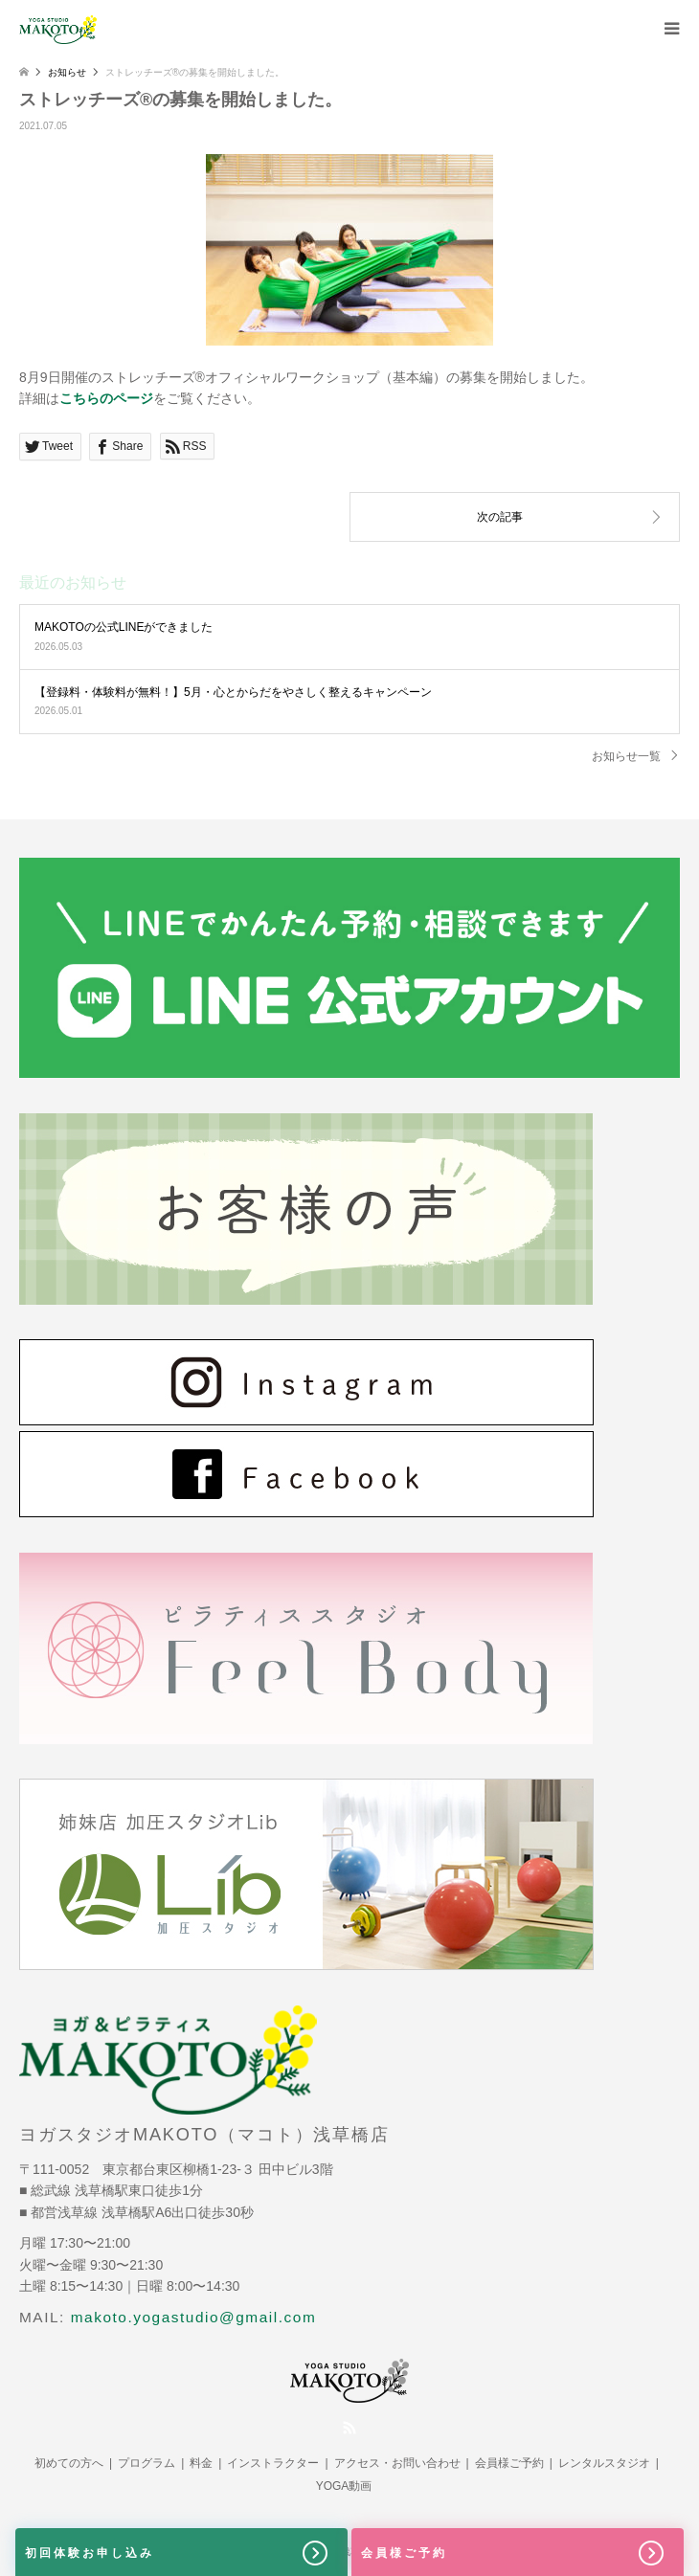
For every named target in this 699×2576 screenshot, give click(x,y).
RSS (349, 2427)
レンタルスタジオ (604, 2463)
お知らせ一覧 (626, 756)
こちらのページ (106, 398)
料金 (201, 2463)
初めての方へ (68, 2463)
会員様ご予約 (509, 2463)
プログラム (146, 2463)
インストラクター (273, 2463)
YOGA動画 (344, 2486)
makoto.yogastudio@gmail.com (194, 2317)
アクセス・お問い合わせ (397, 2463)
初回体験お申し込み (177, 2553)
